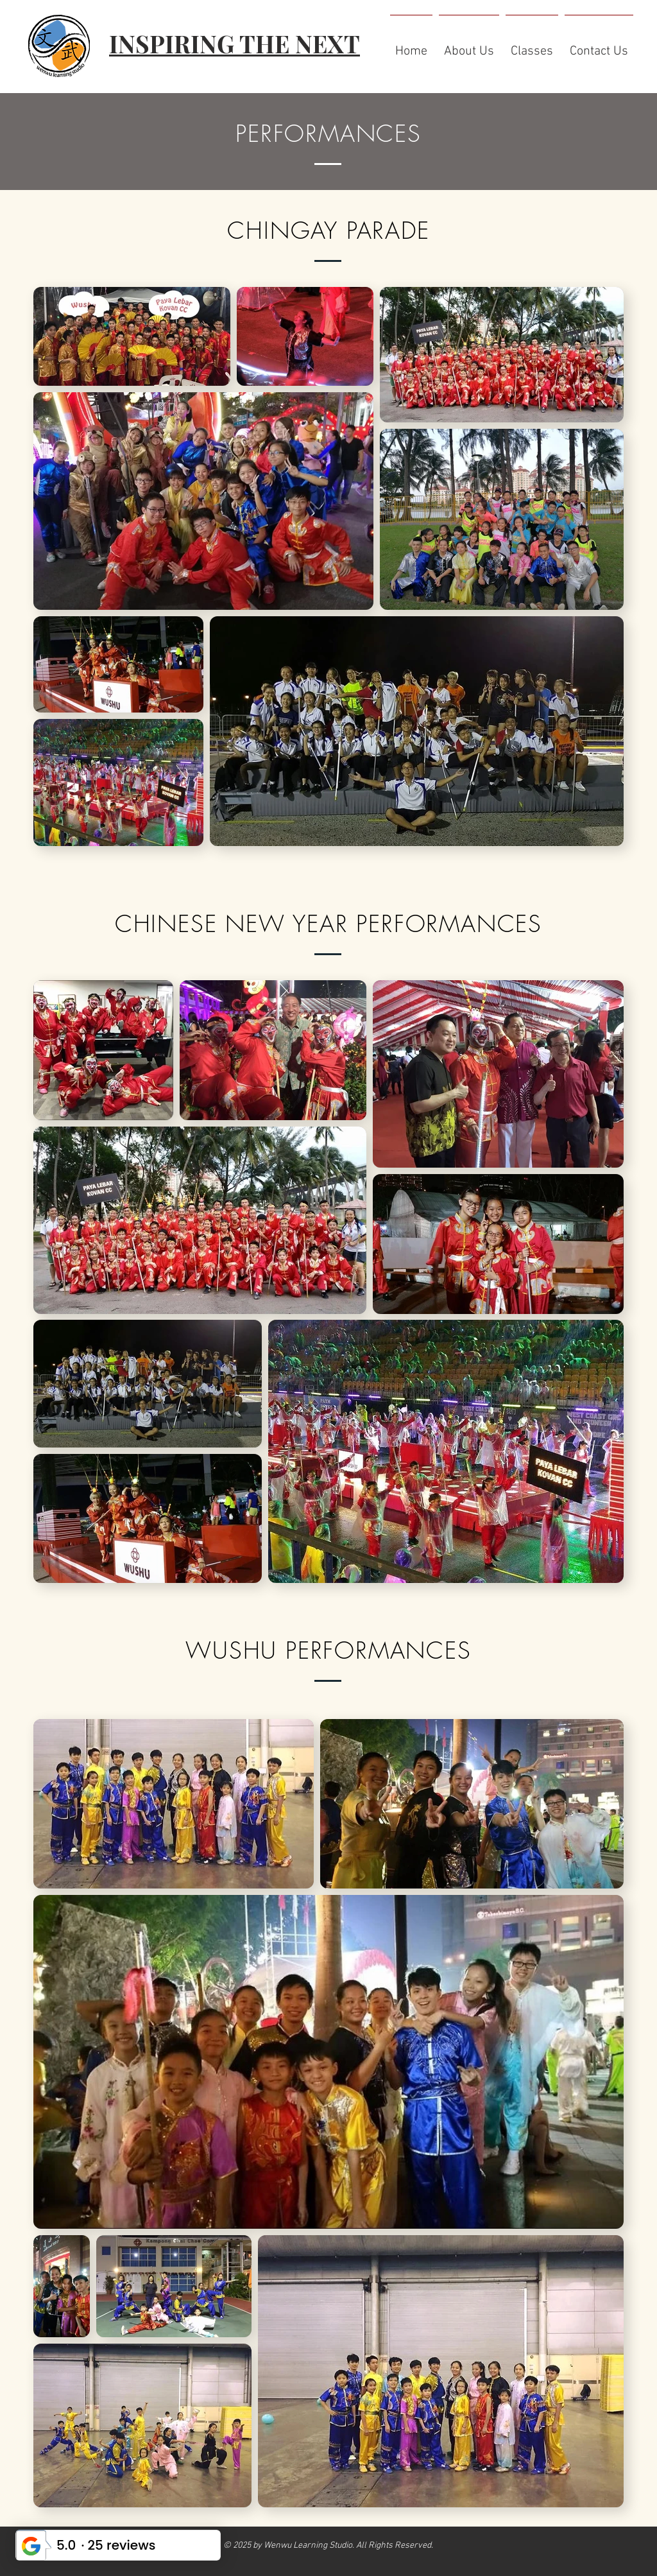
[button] (469, 46)
